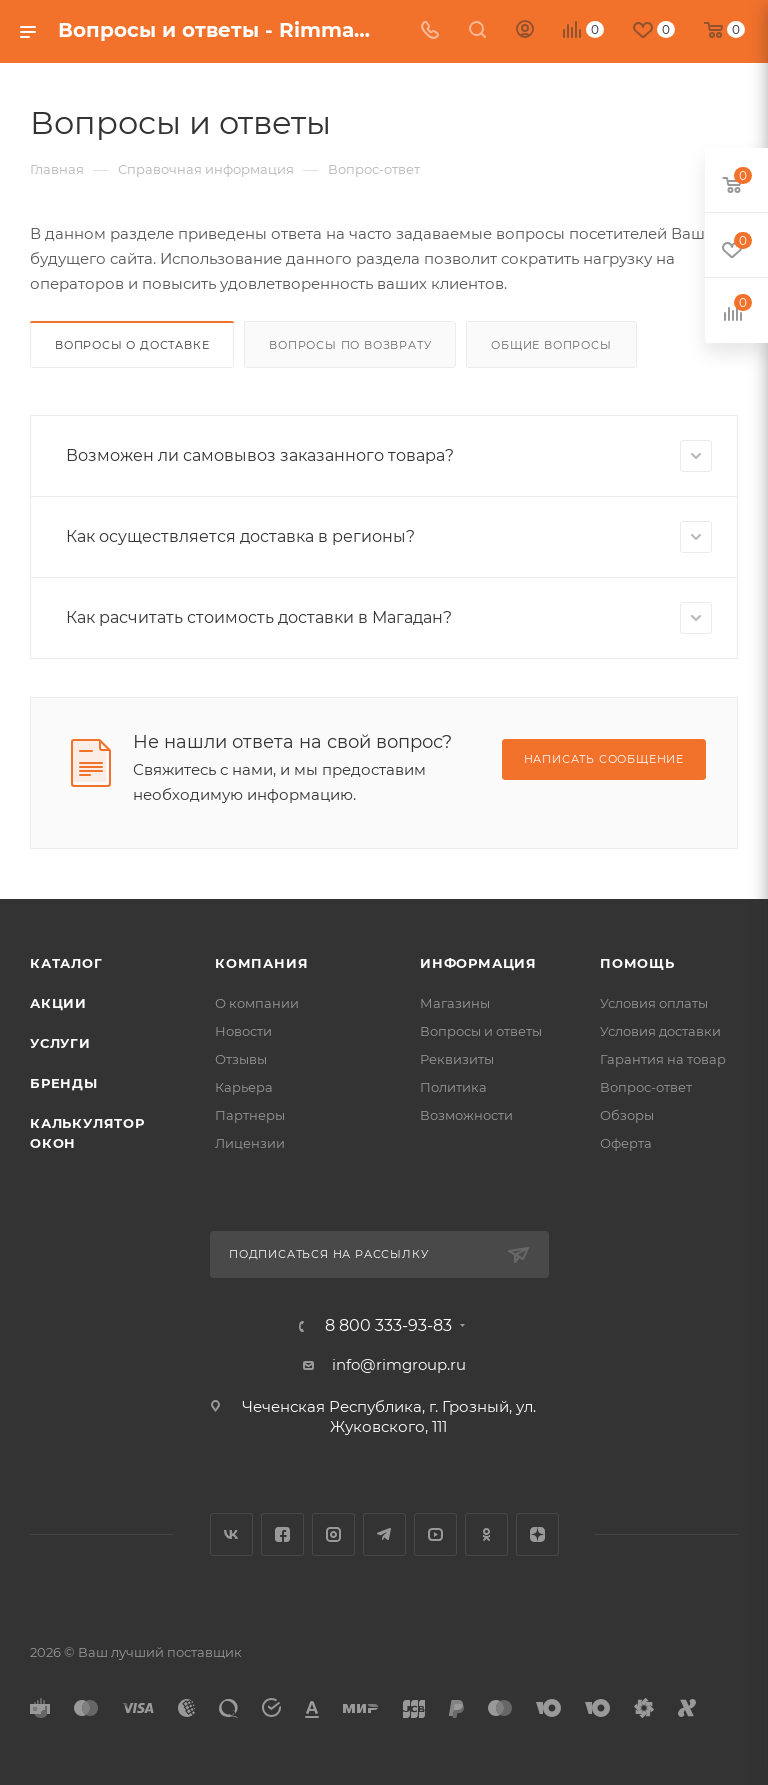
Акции (58, 1003)
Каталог (66, 963)
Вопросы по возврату (350, 345)
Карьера (244, 1087)
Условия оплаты (654, 1003)
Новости (243, 1031)
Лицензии (250, 1143)
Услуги (60, 1043)
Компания (261, 963)
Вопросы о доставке (132, 345)
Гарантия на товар (663, 1059)
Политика (453, 1087)
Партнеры (250, 1115)
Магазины (455, 1003)
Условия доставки (660, 1031)
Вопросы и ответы (481, 1031)
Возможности (466, 1115)
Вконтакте (231, 1534)
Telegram (384, 1534)
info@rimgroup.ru (399, 1364)
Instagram (333, 1534)
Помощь (637, 963)
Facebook (282, 1534)
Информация (478, 963)
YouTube (435, 1534)
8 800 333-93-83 (388, 1326)
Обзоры (627, 1115)
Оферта (626, 1143)
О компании (257, 1003)
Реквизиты (457, 1059)
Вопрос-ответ (646, 1087)
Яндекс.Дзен (537, 1534)
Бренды (64, 1083)
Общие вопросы (551, 345)
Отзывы (241, 1059)
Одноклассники (486, 1534)
